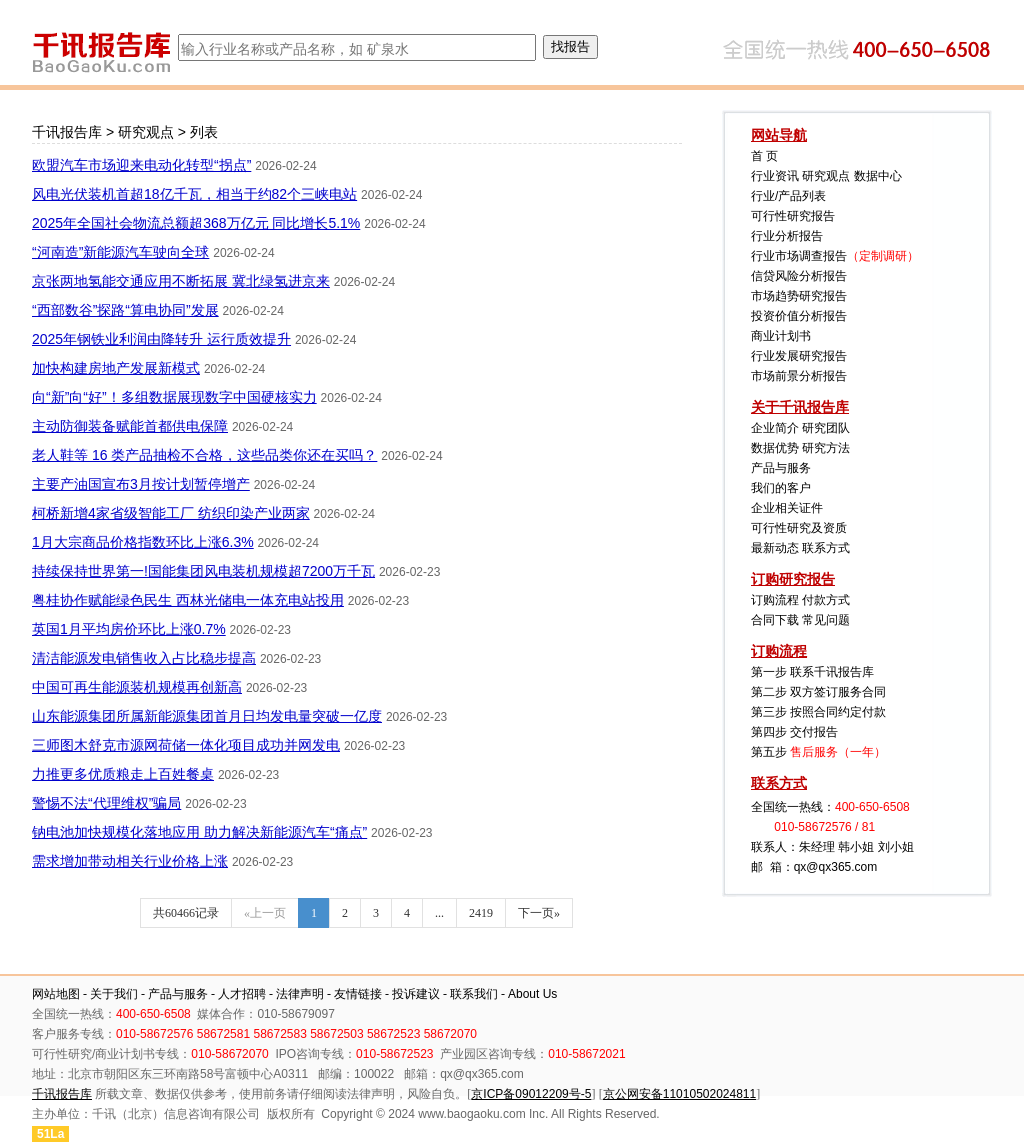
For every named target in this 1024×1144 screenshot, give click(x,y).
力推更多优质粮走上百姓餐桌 (123, 774)
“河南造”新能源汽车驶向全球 (120, 252)
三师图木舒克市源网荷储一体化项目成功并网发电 (186, 745)
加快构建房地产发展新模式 (116, 368)
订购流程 (775, 600)
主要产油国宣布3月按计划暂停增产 (141, 484)
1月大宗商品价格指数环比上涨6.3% (143, 542)
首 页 (764, 156)
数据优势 (775, 448)
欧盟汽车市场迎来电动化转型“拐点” (141, 165)
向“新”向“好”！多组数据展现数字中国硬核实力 (174, 397)
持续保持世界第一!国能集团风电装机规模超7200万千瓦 (203, 571)
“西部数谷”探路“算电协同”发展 (125, 310)
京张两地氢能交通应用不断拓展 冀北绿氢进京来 (181, 281)
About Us (532, 994)
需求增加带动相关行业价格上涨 (130, 861)
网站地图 (56, 994)
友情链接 (358, 994)
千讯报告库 (67, 132)
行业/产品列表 (788, 196)
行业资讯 (775, 176)
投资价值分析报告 (799, 316)
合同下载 (775, 620)
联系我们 (474, 994)
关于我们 (114, 994)
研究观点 (146, 132)
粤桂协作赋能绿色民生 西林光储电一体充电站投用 (188, 600)
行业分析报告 (787, 236)
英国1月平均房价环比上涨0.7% (129, 629)
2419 (481, 913)
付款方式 (826, 600)
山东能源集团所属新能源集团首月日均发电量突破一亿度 (207, 716)
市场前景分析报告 (799, 376)
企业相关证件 (787, 508)
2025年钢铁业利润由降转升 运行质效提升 (161, 339)
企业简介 (775, 428)
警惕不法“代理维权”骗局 (106, 803)
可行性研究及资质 (799, 528)
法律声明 (300, 994)
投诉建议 (416, 994)
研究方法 (826, 448)
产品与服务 (781, 468)
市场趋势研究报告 (799, 296)
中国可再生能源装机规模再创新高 (137, 687)
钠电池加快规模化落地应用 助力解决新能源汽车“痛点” (199, 832)
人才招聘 (242, 994)
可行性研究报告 (793, 216)
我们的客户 (781, 488)
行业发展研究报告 (799, 356)
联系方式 (826, 548)
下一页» (539, 913)
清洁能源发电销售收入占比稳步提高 (144, 658)
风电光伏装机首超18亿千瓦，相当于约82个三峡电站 (194, 194)
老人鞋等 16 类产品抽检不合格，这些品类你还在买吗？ (204, 455)
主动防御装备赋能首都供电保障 (130, 426)
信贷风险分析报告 (799, 276)
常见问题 (826, 620)
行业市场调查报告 (799, 256)
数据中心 (878, 176)
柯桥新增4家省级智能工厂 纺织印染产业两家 (171, 513)
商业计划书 (781, 336)
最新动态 (775, 548)
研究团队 (826, 428)
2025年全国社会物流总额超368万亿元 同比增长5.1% (196, 223)
